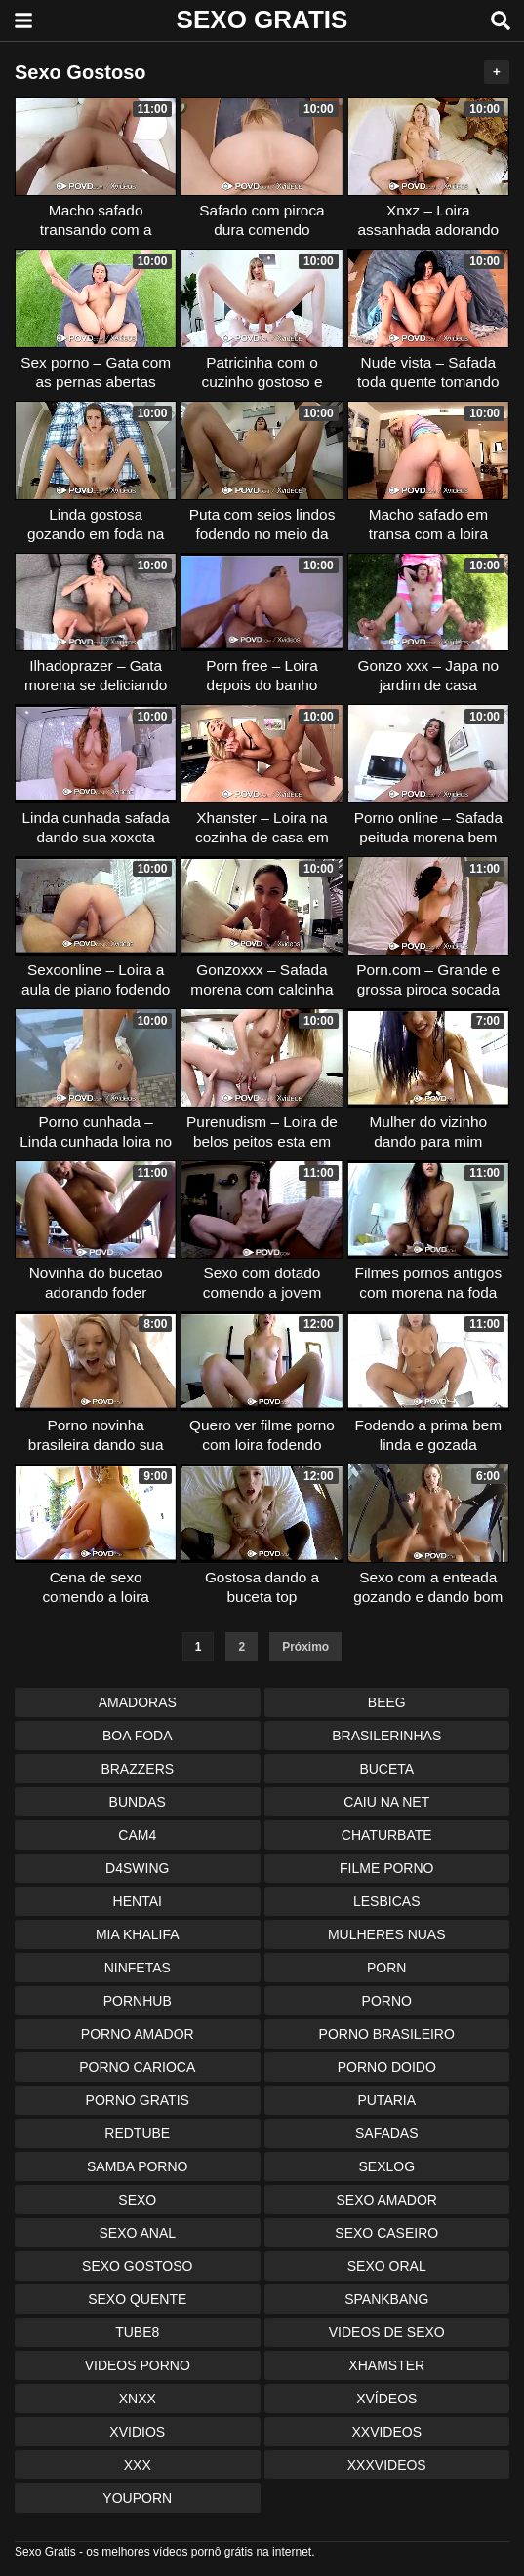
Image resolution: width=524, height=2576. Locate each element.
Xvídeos (386, 2398)
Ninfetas (137, 1967)
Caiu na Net (386, 1802)
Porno (387, 2001)
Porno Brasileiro (387, 2034)
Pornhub (137, 2001)
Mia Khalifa (138, 1934)
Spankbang (386, 2299)
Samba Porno (137, 2166)
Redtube (137, 2133)
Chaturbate (387, 1835)
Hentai (137, 1901)
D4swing (137, 1868)
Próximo (305, 1647)
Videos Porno (137, 2365)
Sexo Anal (137, 2233)
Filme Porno (386, 1868)
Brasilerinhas (386, 1735)
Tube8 (137, 2332)
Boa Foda (137, 1735)
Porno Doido (387, 2067)
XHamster (386, 2365)
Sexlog (386, 2166)
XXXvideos (386, 2465)
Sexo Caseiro (386, 2233)
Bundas (137, 1802)
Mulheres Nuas (387, 1934)
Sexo (137, 2199)
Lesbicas (386, 1901)
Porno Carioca (137, 2067)
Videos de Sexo (387, 2332)
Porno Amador (137, 2034)
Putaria (386, 2100)
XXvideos (386, 2431)
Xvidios (137, 2431)
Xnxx (137, 2398)
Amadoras (138, 1702)
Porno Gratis (137, 2100)
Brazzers (137, 1768)
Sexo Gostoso (137, 2266)
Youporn (137, 2498)
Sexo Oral (386, 2266)
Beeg (387, 1702)
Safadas (387, 2133)
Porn (386, 1967)
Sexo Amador (387, 2199)
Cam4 (137, 1835)
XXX (137, 2465)
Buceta (386, 1768)
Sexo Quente (137, 2299)
